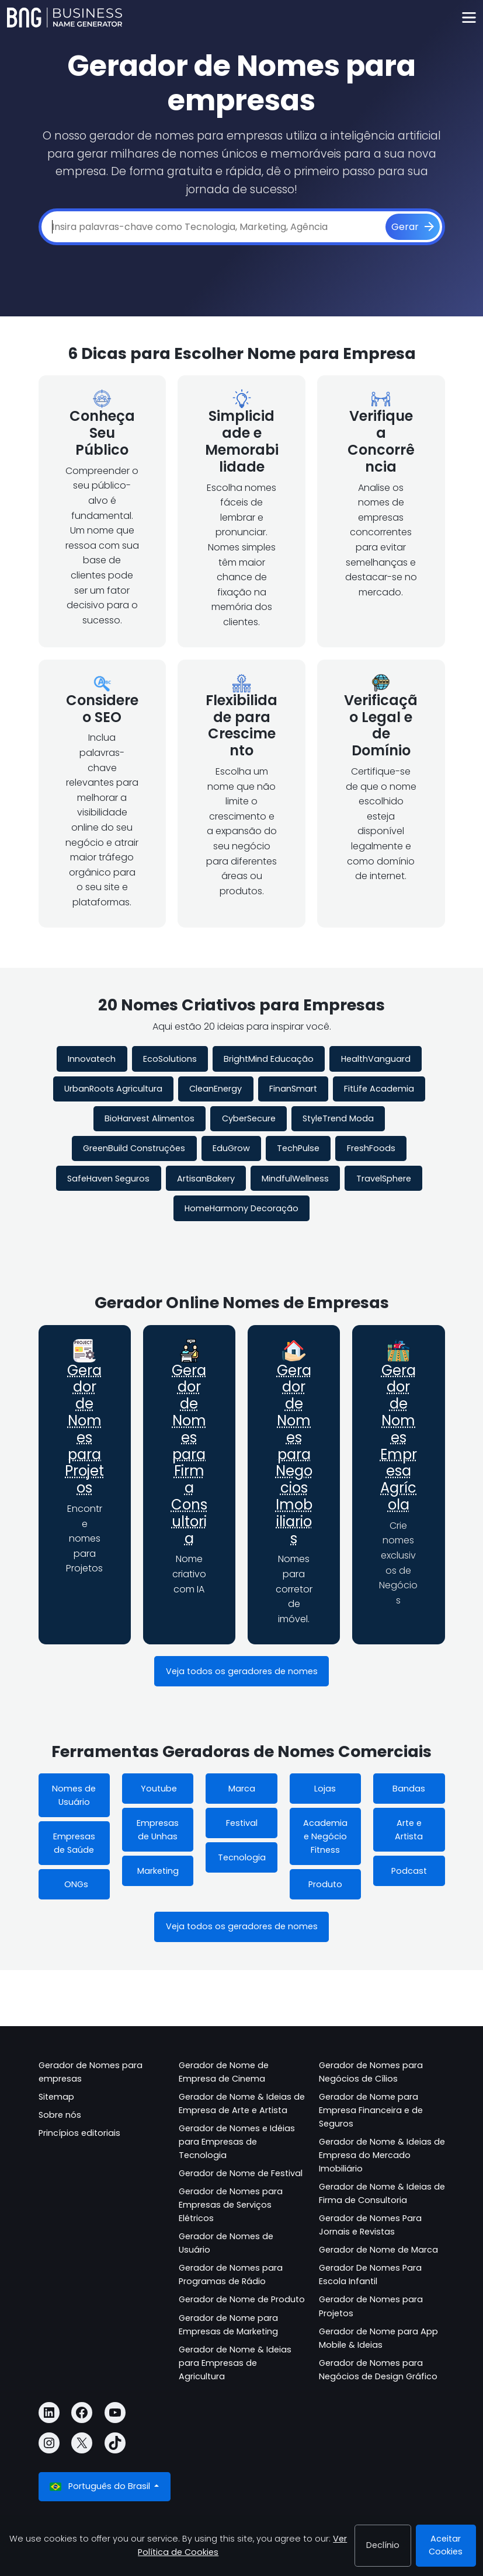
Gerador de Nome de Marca (378, 2250)
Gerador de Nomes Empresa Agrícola (398, 1437)
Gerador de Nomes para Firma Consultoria (189, 1454)
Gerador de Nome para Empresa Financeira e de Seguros (371, 2110)
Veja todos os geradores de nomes (242, 1671)
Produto (325, 1884)
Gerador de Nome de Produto (242, 2299)
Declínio (382, 2545)
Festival (242, 1823)
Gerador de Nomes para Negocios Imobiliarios (294, 1454)
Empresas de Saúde (74, 1843)
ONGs (74, 1884)
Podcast (409, 1871)
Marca (241, 1788)
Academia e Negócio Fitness (325, 1836)
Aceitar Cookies (446, 2545)
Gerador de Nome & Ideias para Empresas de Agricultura (235, 2363)
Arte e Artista (409, 1829)
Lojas (325, 1788)
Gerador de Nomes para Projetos (84, 1429)
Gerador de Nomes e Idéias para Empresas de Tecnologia (237, 2141)
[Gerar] (412, 227)
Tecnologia (242, 1857)
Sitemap (56, 2097)
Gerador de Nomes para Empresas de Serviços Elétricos (231, 2204)
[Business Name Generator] (64, 17)
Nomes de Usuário (74, 1795)
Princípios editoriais (79, 2133)
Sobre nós (60, 2115)
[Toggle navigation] (468, 18)
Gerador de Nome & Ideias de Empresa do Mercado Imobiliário (382, 2155)
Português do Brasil (101, 2486)
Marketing (158, 1871)
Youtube (157, 1788)
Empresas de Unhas (158, 1829)
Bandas (408, 1788)
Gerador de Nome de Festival (241, 2173)
